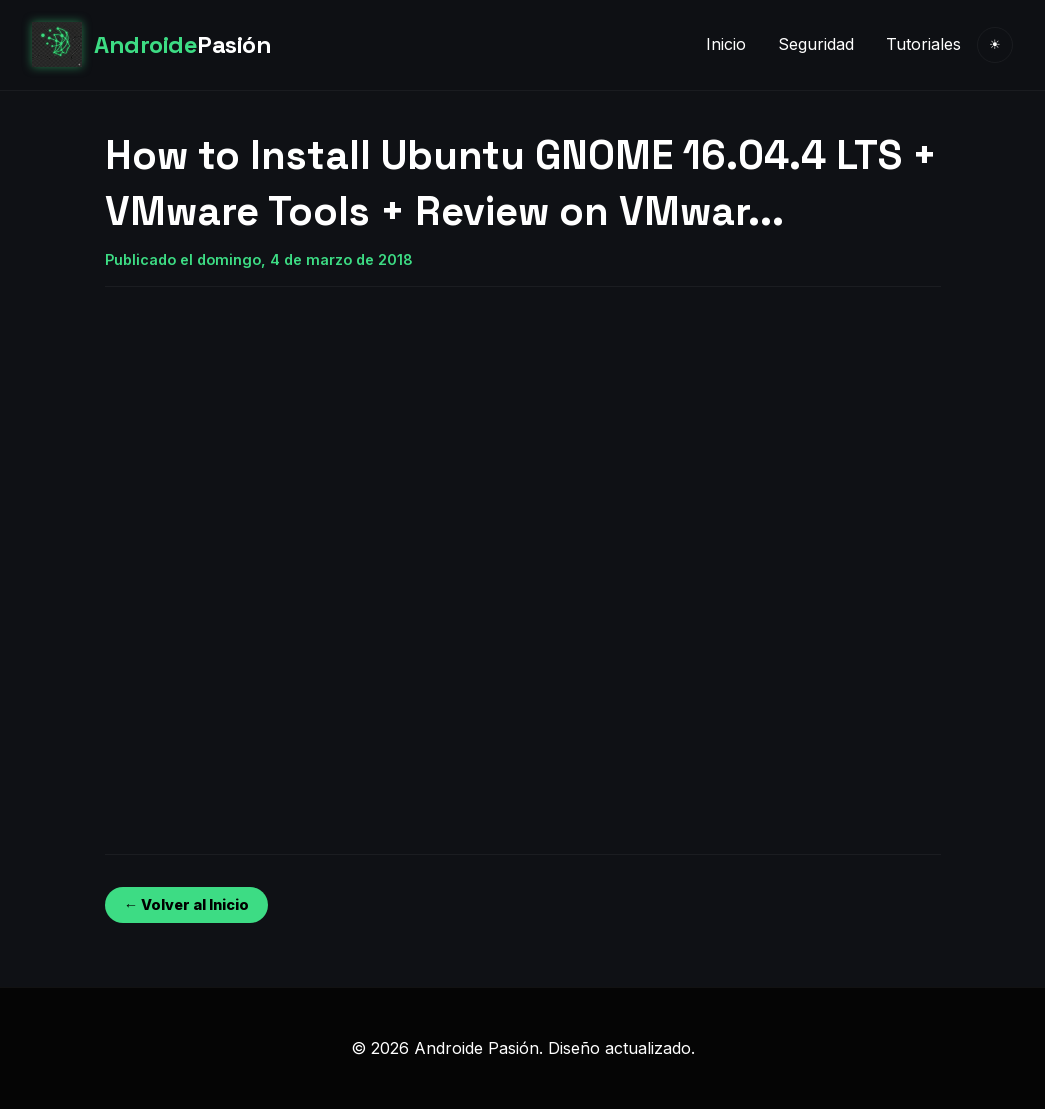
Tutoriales (923, 44)
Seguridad (816, 44)
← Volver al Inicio (186, 904)
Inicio (726, 44)
